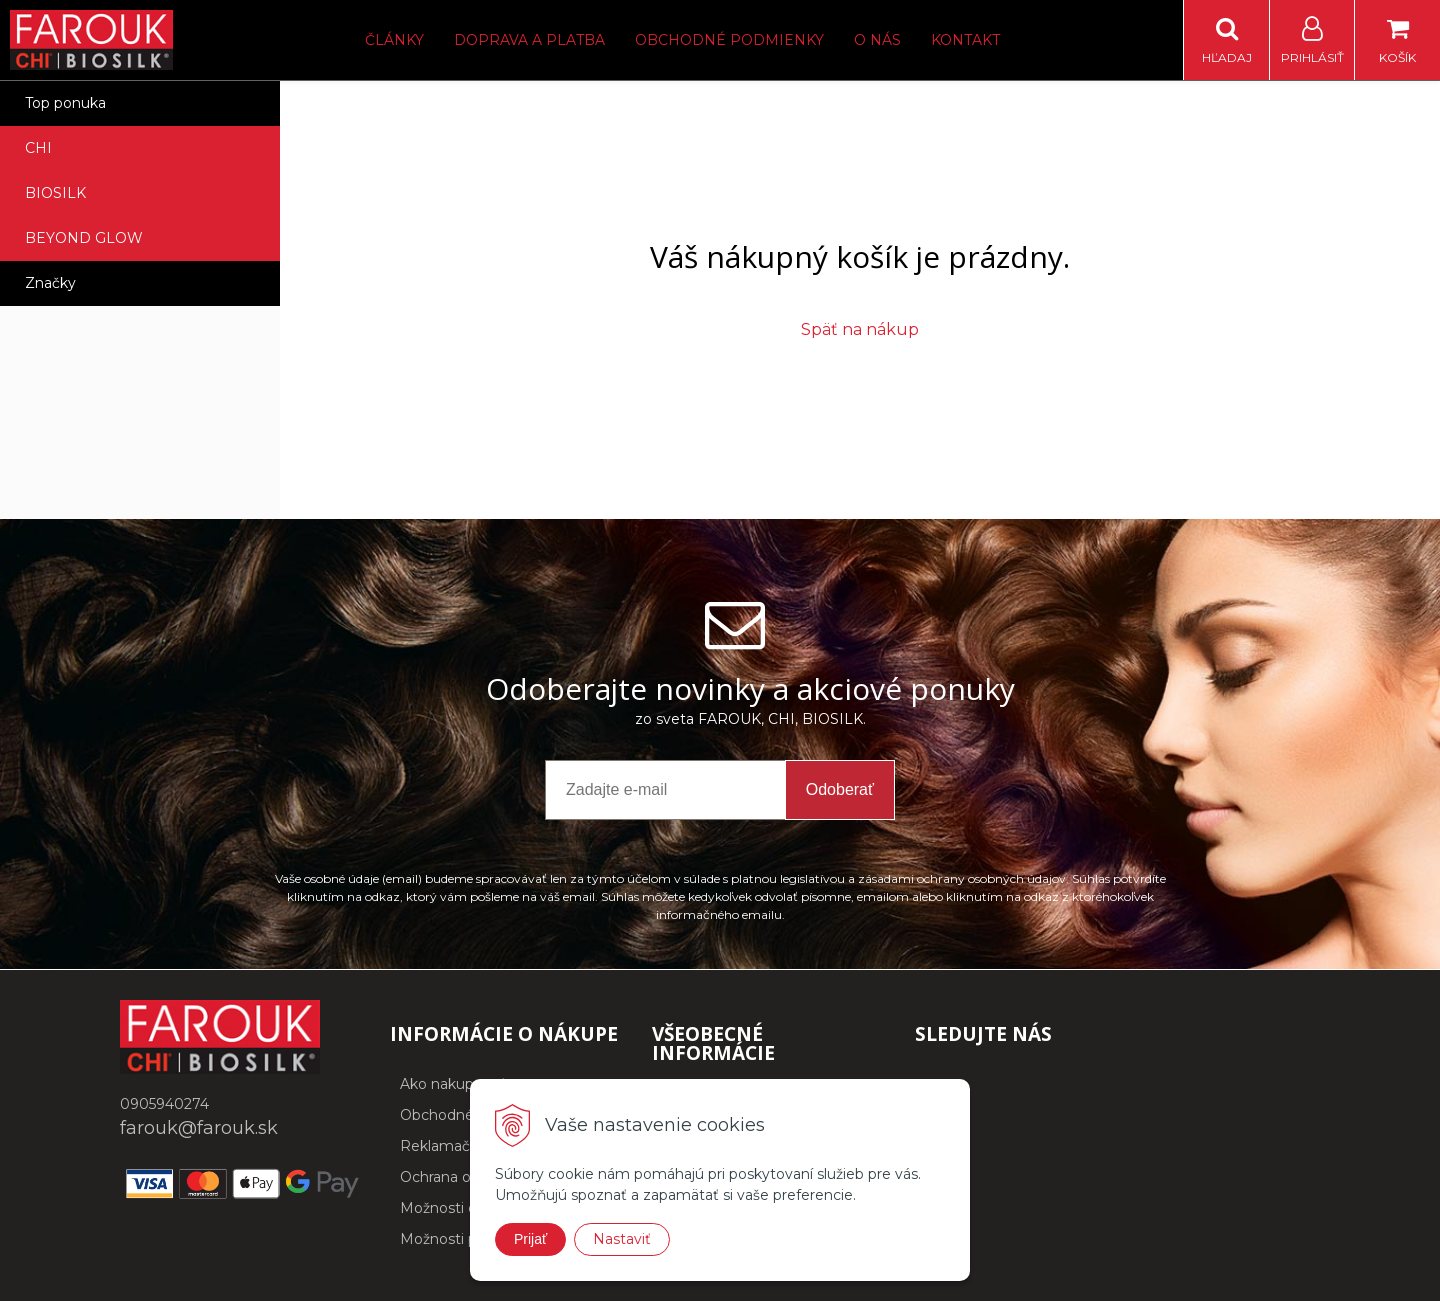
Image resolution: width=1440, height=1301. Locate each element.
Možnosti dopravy (461, 1208)
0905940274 (164, 1104)
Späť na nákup (860, 329)
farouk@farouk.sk (199, 1128)
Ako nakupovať (452, 1084)
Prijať (530, 1239)
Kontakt (965, 40)
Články (394, 40)
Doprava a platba (529, 40)
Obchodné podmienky (729, 40)
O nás (877, 40)
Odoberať (840, 789)
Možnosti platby (455, 1239)
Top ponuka (65, 103)
